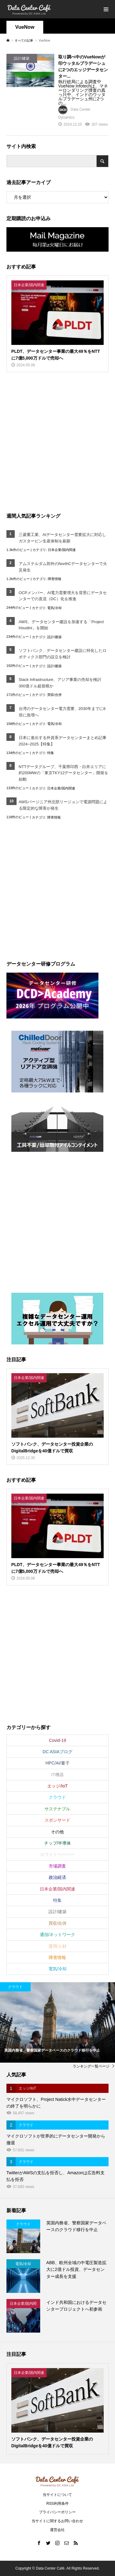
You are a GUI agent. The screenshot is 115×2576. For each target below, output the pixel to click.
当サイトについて (57, 2495)
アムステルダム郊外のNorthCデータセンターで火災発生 (63, 566)
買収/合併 (54, 695)
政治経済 (57, 1877)
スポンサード (57, 1820)
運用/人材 (57, 1946)
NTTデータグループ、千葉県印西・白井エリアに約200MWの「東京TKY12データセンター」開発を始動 (64, 773)
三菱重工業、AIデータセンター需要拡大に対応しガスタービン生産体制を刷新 (62, 537)
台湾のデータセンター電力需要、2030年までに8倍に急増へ (62, 711)
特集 (50, 753)
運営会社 (57, 2530)
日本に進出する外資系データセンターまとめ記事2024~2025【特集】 (62, 740)
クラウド (57, 1797)
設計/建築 (54, 637)
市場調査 (57, 1866)
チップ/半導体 (57, 1843)
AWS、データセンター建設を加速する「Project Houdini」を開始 (61, 624)
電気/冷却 (54, 608)
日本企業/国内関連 (62, 550)
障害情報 (54, 579)
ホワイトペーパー (57, 1854)
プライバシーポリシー (57, 2512)
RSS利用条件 (57, 2503)
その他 (57, 1831)
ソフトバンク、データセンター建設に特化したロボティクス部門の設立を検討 (62, 653)
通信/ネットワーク (57, 1934)
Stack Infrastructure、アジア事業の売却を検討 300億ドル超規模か (62, 682)
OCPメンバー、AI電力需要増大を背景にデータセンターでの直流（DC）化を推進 (63, 595)
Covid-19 (57, 1740)
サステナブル (57, 1808)
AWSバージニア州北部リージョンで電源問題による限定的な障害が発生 (63, 805)
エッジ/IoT (57, 1785)
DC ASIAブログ (57, 1751)
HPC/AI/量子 (57, 1763)
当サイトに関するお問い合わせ (57, 2521)
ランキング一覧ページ (91, 2066)
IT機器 (57, 1774)
